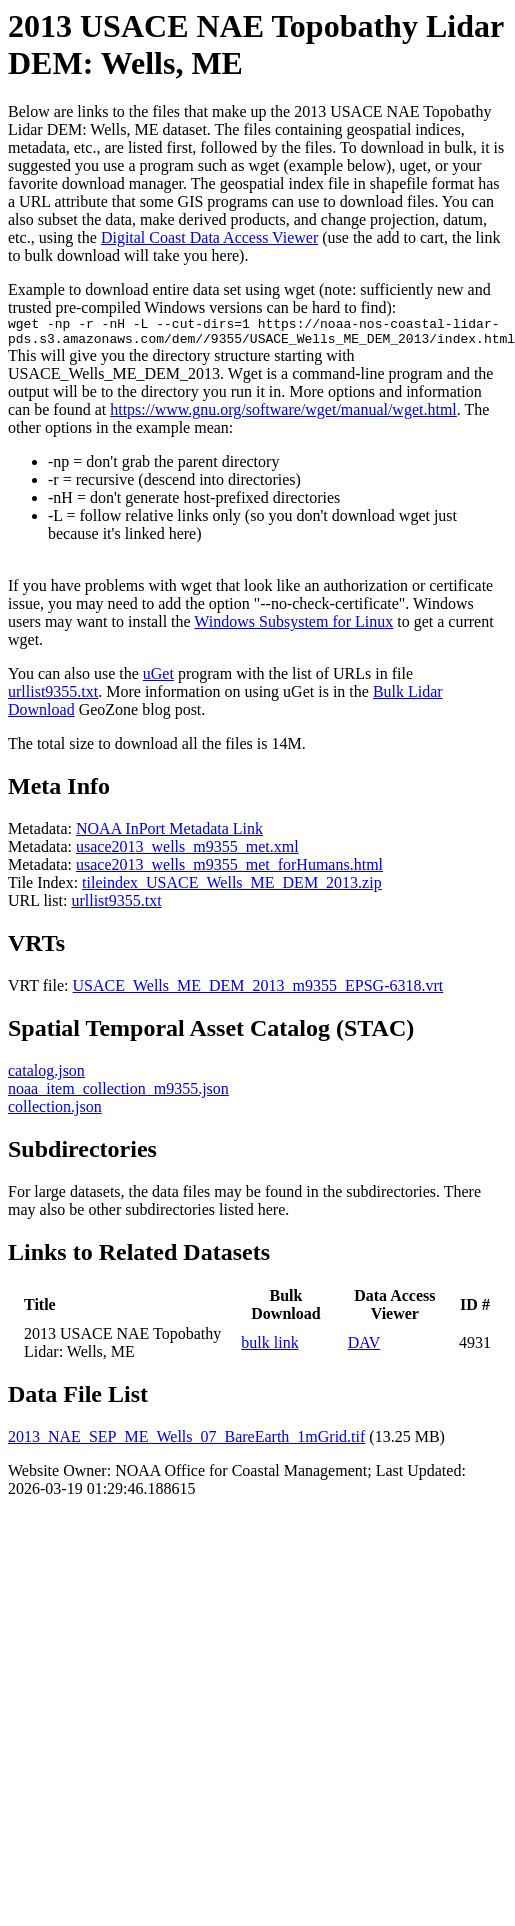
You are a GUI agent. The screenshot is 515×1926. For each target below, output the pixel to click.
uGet (158, 679)
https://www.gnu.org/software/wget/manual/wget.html (283, 415)
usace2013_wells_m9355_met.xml (187, 852)
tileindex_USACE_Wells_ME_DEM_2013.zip (232, 888)
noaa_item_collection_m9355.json (118, 1094)
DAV (364, 1348)
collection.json (55, 1112)
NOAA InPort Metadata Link (169, 834)
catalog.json (46, 1076)
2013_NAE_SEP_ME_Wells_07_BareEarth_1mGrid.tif (186, 1442)
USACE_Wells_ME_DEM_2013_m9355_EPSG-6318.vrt (258, 991)
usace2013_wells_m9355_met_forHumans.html (229, 870)
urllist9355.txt (53, 697)
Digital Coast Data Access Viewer (209, 237)
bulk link (269, 1348)
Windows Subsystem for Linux (293, 627)
